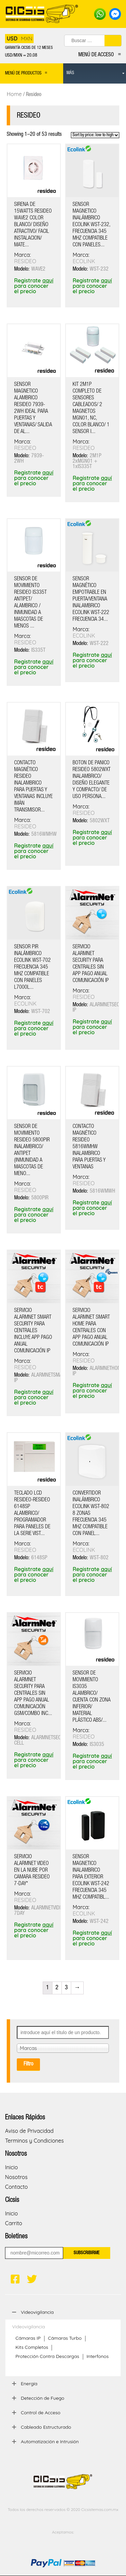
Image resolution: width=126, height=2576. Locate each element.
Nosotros (16, 2177)
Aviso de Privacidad (29, 2130)
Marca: (22, 254)
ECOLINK (84, 261)
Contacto (16, 2186)
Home (14, 94)
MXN (26, 38)
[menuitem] (94, 73)
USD (12, 38)
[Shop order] (95, 135)
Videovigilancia (28, 2326)
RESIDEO (25, 261)
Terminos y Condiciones (34, 2140)
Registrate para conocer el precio (33, 286)
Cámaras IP (28, 2338)
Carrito (13, 2223)
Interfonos (98, 2356)
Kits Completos (31, 2347)
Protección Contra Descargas (47, 2356)
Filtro (28, 2064)
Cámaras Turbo (65, 2338)
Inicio (11, 2167)
